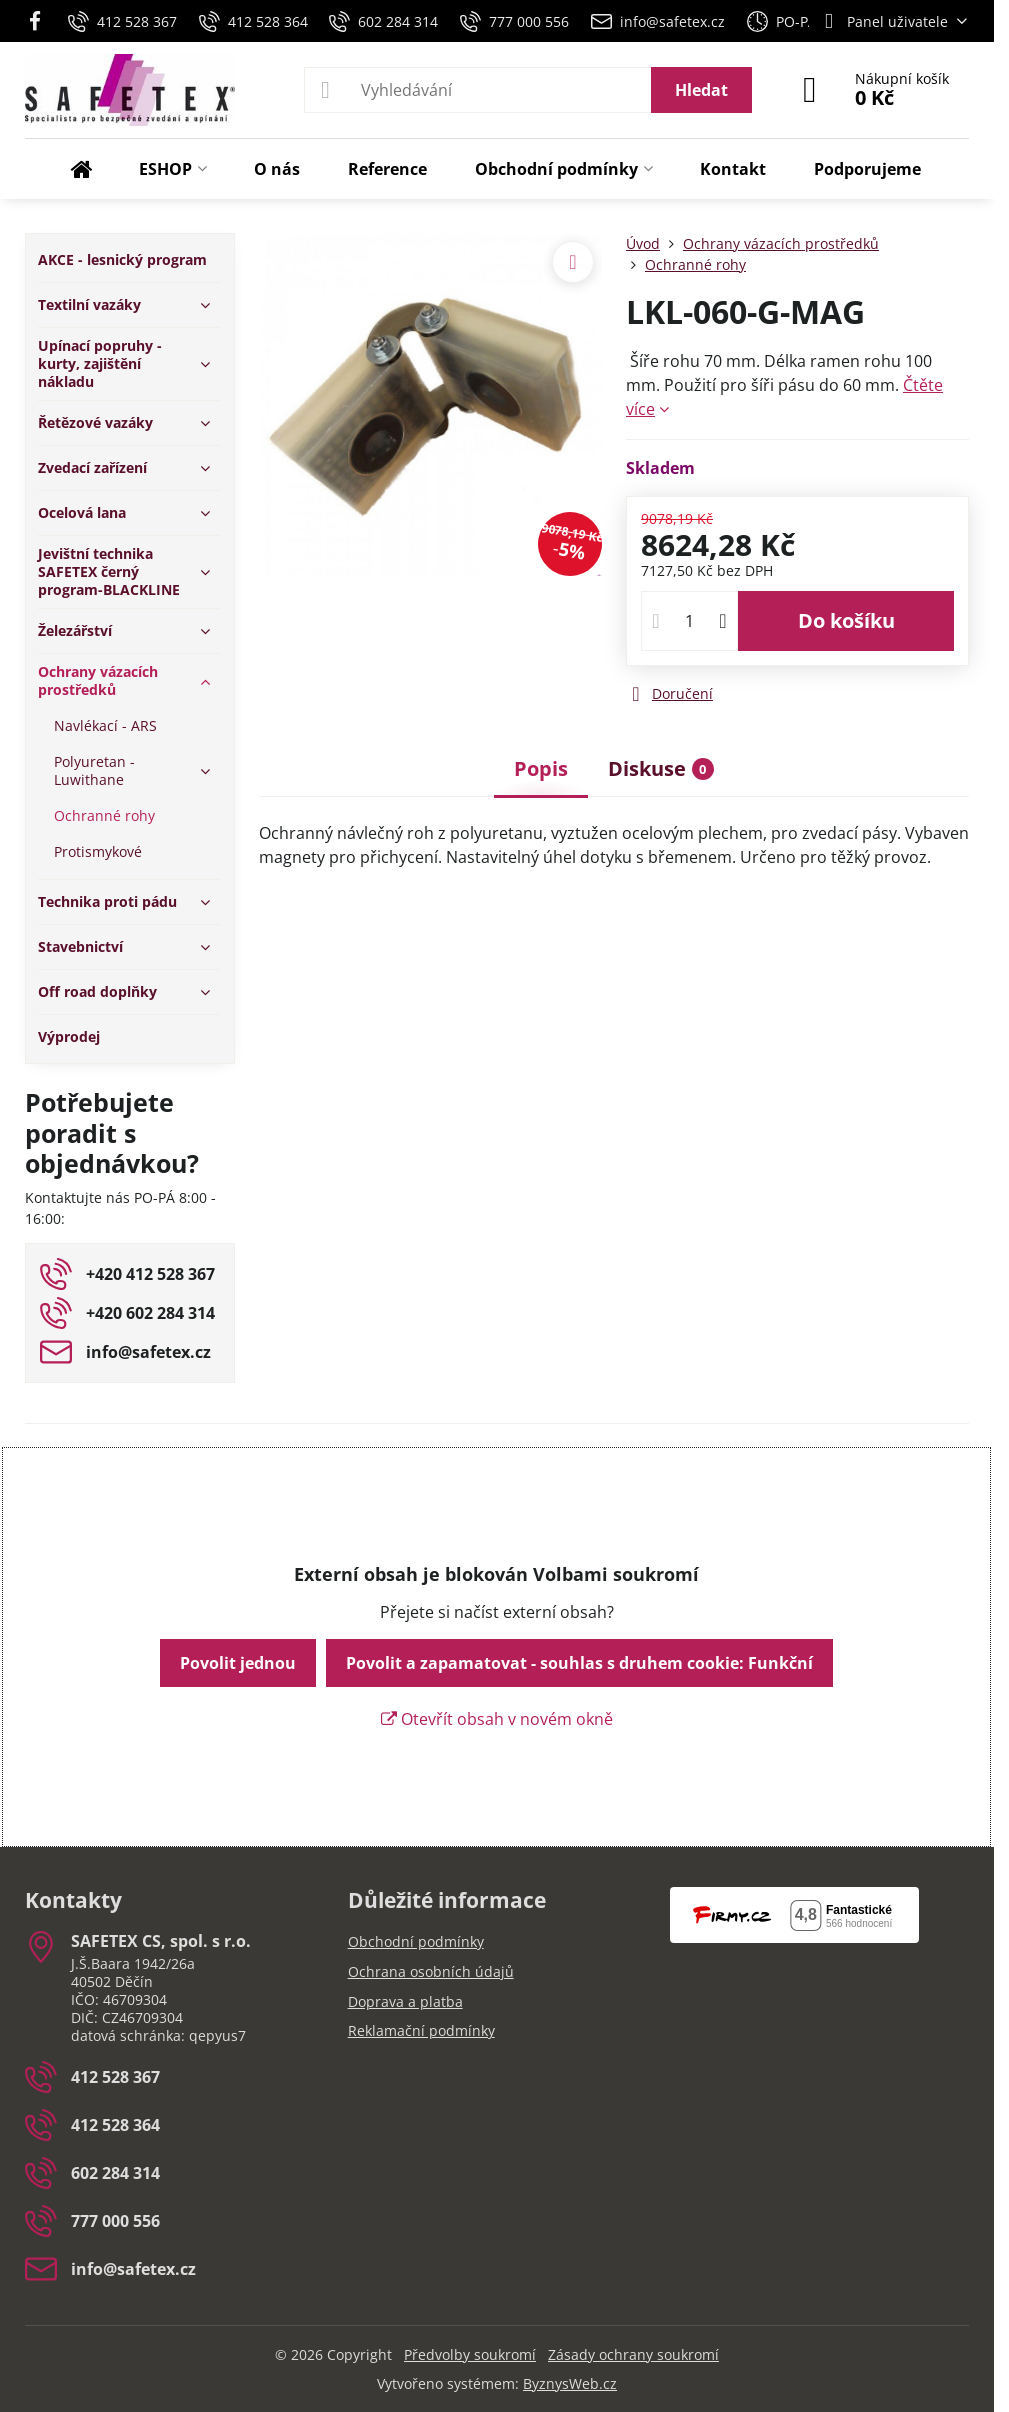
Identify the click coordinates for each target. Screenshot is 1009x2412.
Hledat (701, 90)
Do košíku (846, 620)
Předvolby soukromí (470, 2354)
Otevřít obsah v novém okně (497, 1719)
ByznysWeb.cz (570, 2383)
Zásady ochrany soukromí (633, 2354)
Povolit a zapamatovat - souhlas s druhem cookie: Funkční (579, 1663)
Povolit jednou (238, 1663)
